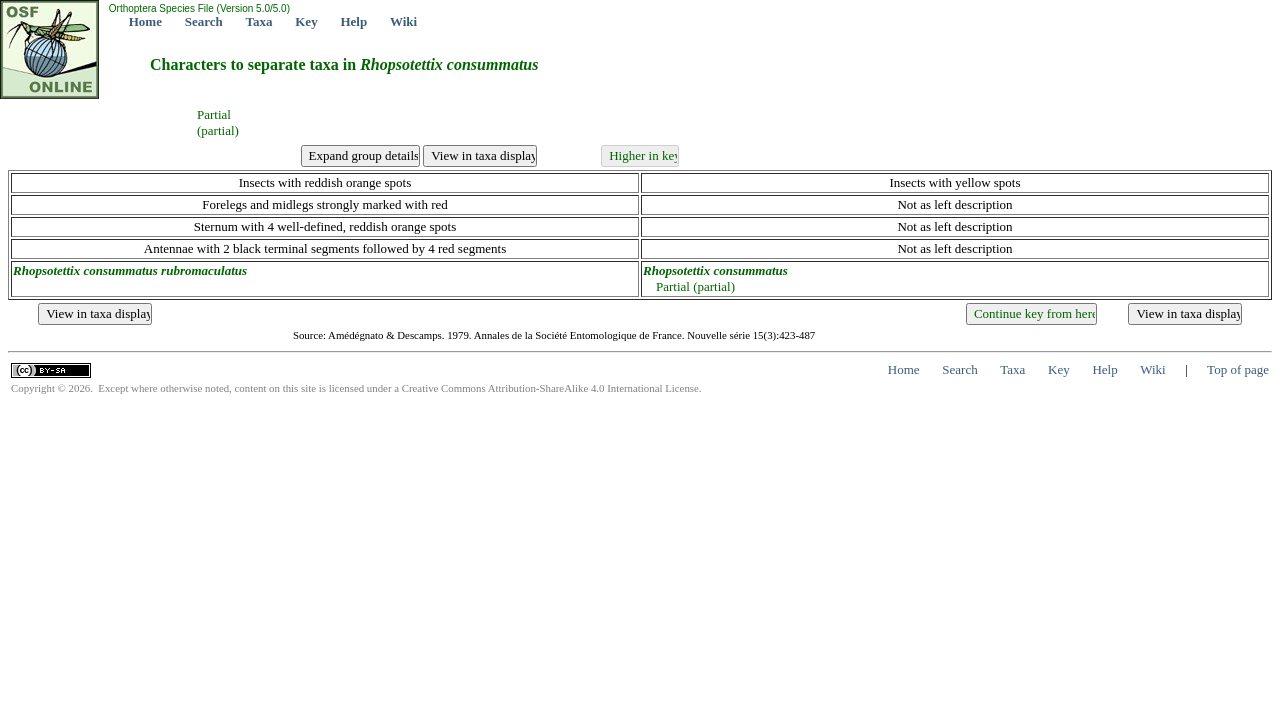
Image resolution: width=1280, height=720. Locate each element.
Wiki (403, 21)
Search (204, 21)
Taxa (259, 21)
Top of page (1238, 369)
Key (306, 21)
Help (353, 21)
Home (145, 21)
